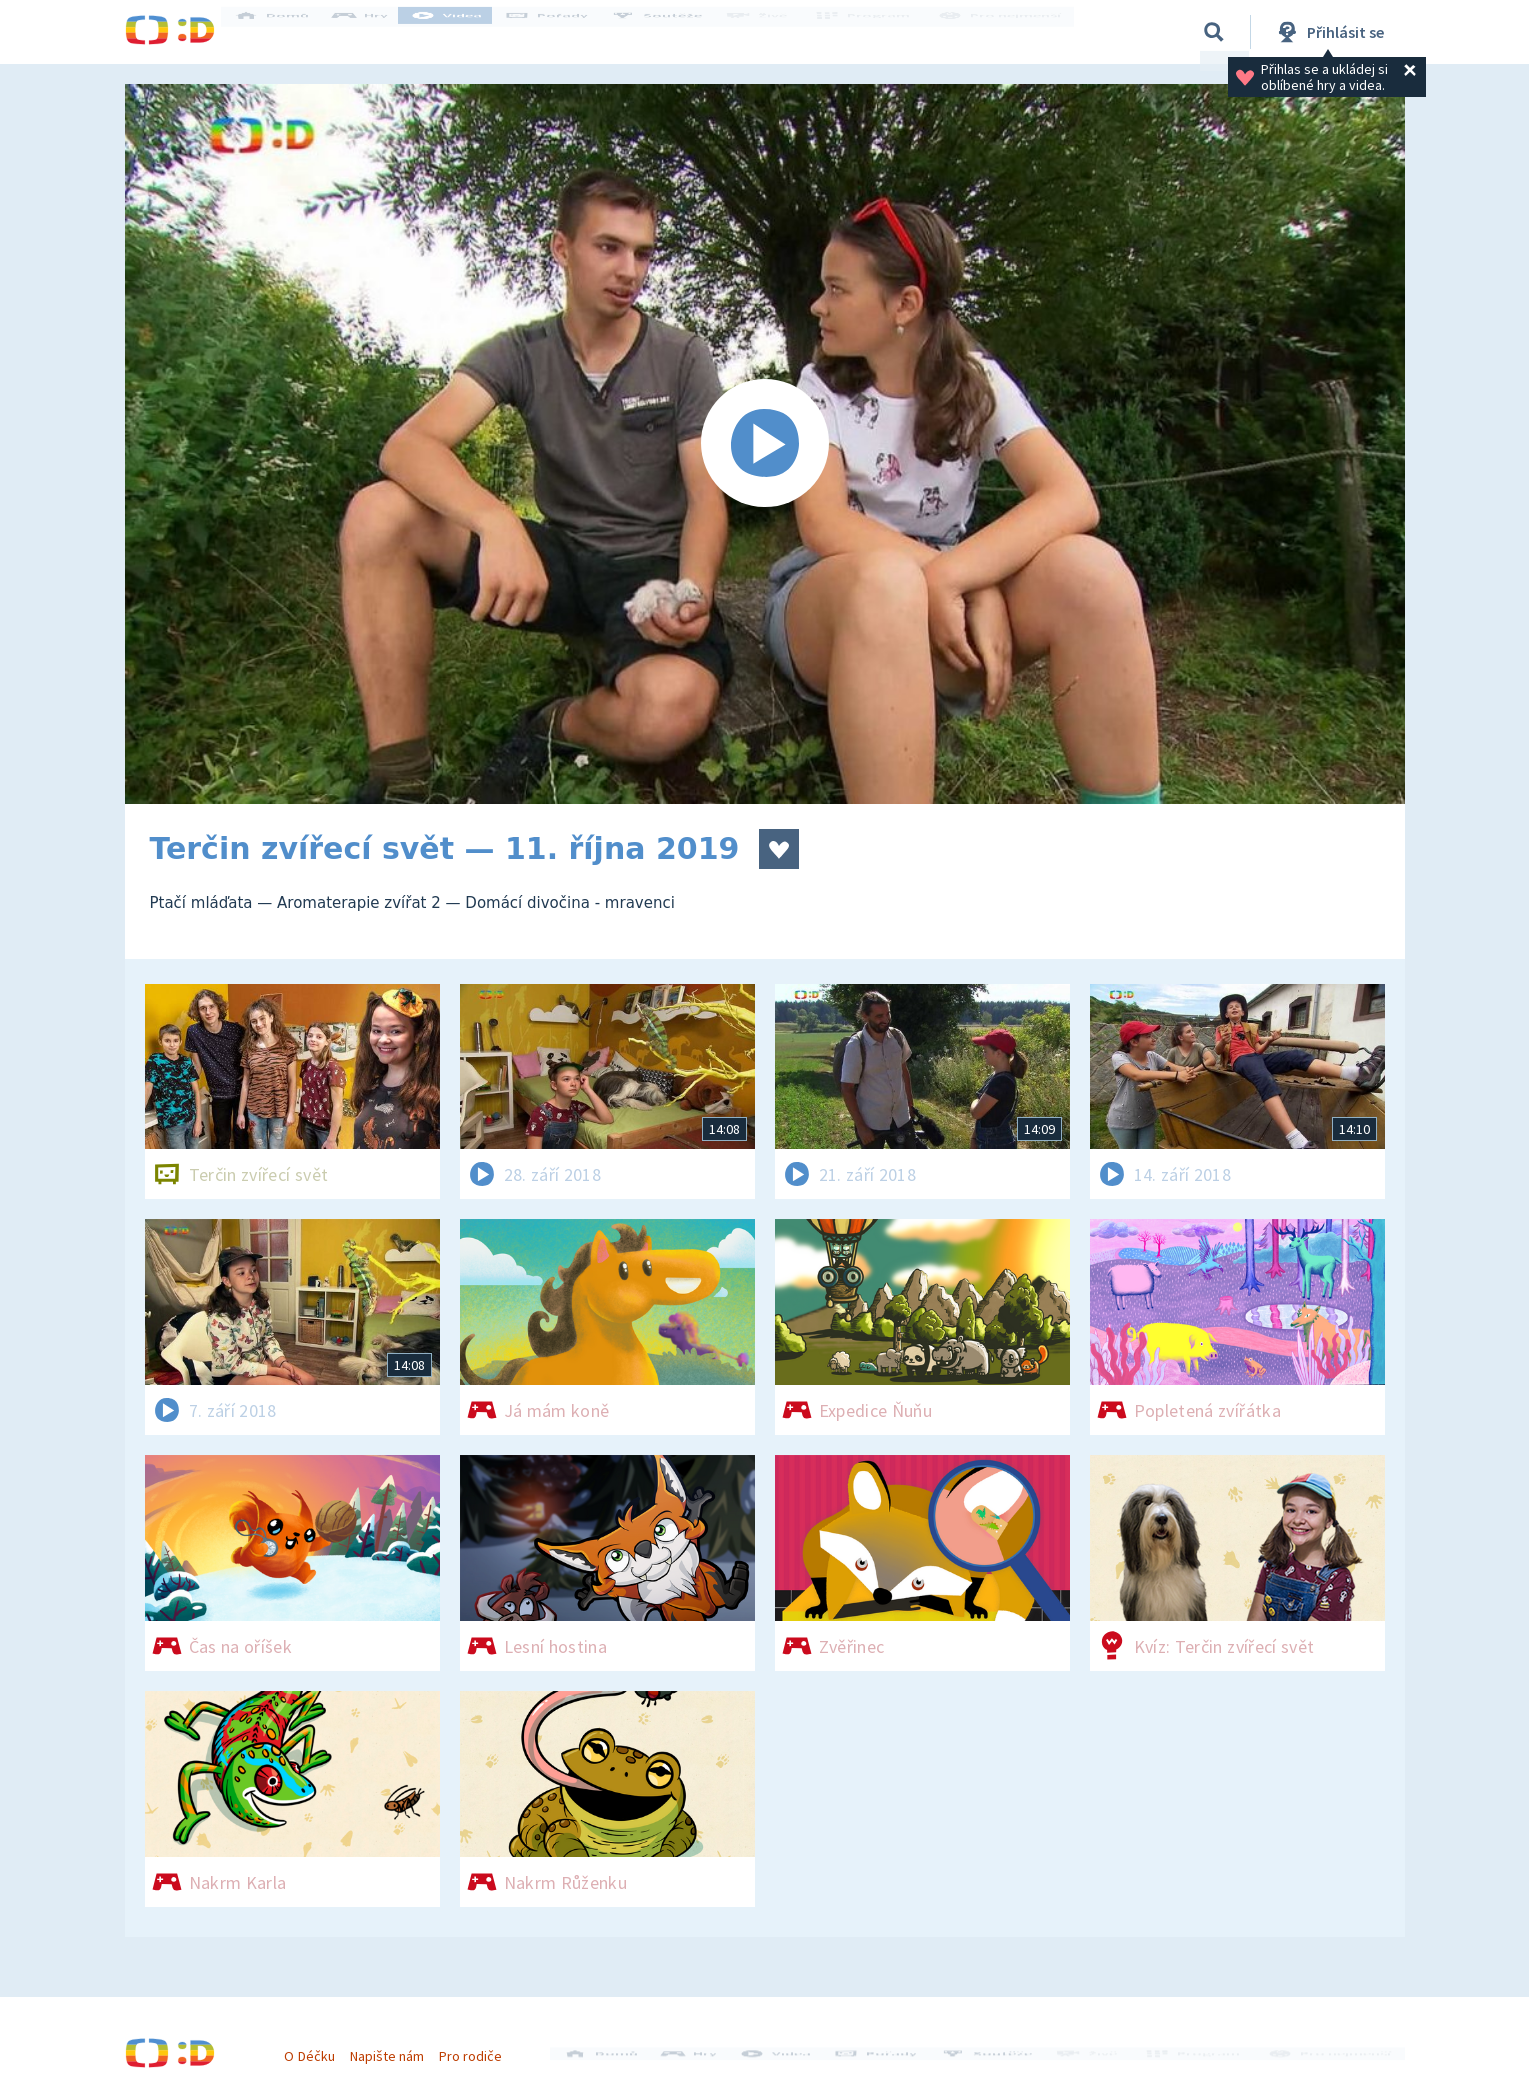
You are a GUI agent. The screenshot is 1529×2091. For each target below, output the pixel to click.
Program (871, 32)
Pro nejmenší (1003, 32)
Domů (286, 32)
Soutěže (671, 32)
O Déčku (317, 2049)
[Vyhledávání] (1214, 32)
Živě (770, 32)
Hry (374, 32)
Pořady (561, 32)
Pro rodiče (477, 2049)
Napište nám (394, 2049)
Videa (461, 32)
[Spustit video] (765, 444)
